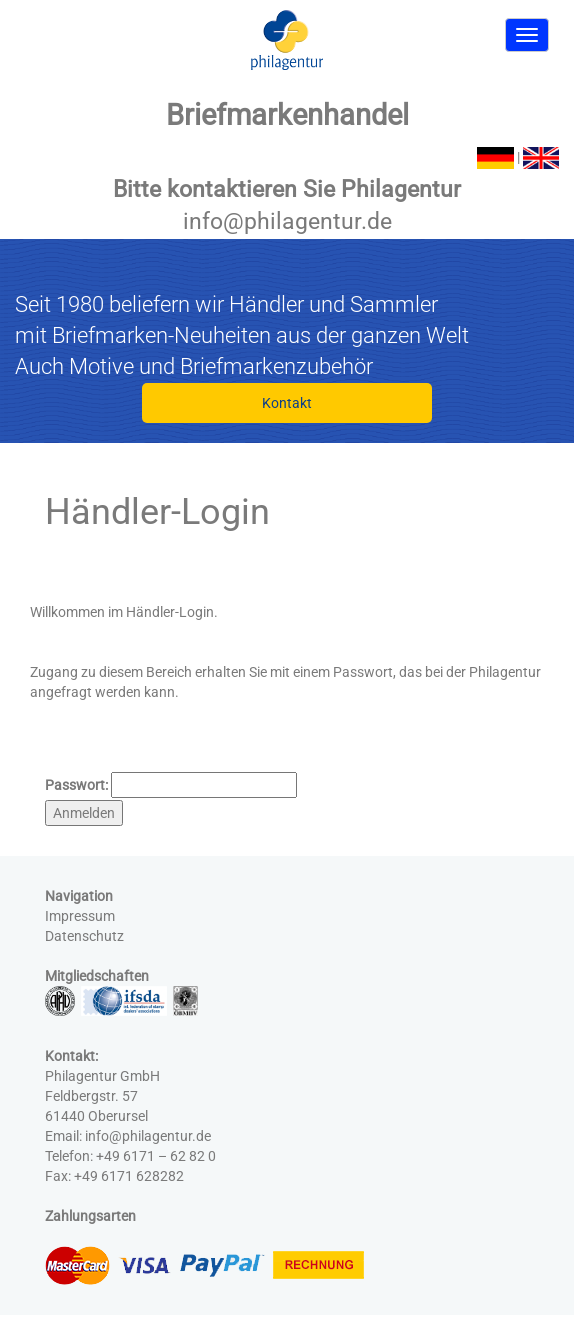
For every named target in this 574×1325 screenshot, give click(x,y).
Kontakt (287, 403)
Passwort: (76, 785)
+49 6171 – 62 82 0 (156, 1156)
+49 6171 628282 (129, 1176)
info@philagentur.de (287, 221)
